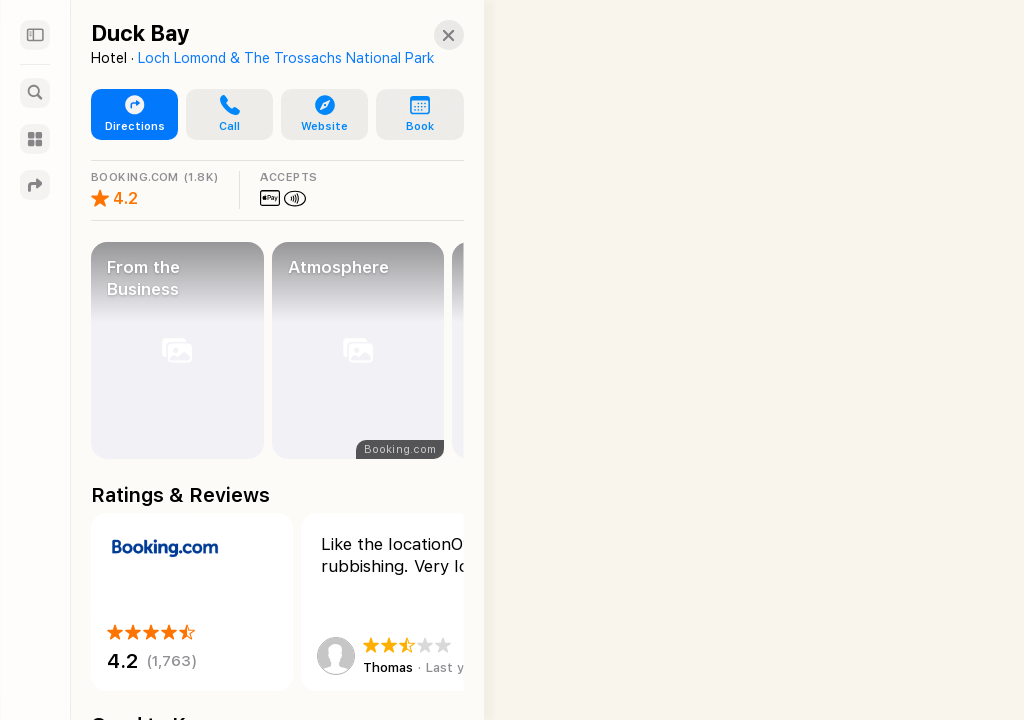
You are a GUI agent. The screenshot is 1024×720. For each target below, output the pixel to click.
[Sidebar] (35, 35)
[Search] (35, 93)
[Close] (429, 35)
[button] (222, 115)
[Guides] (35, 139)
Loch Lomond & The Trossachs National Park (286, 58)
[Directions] (35, 185)
